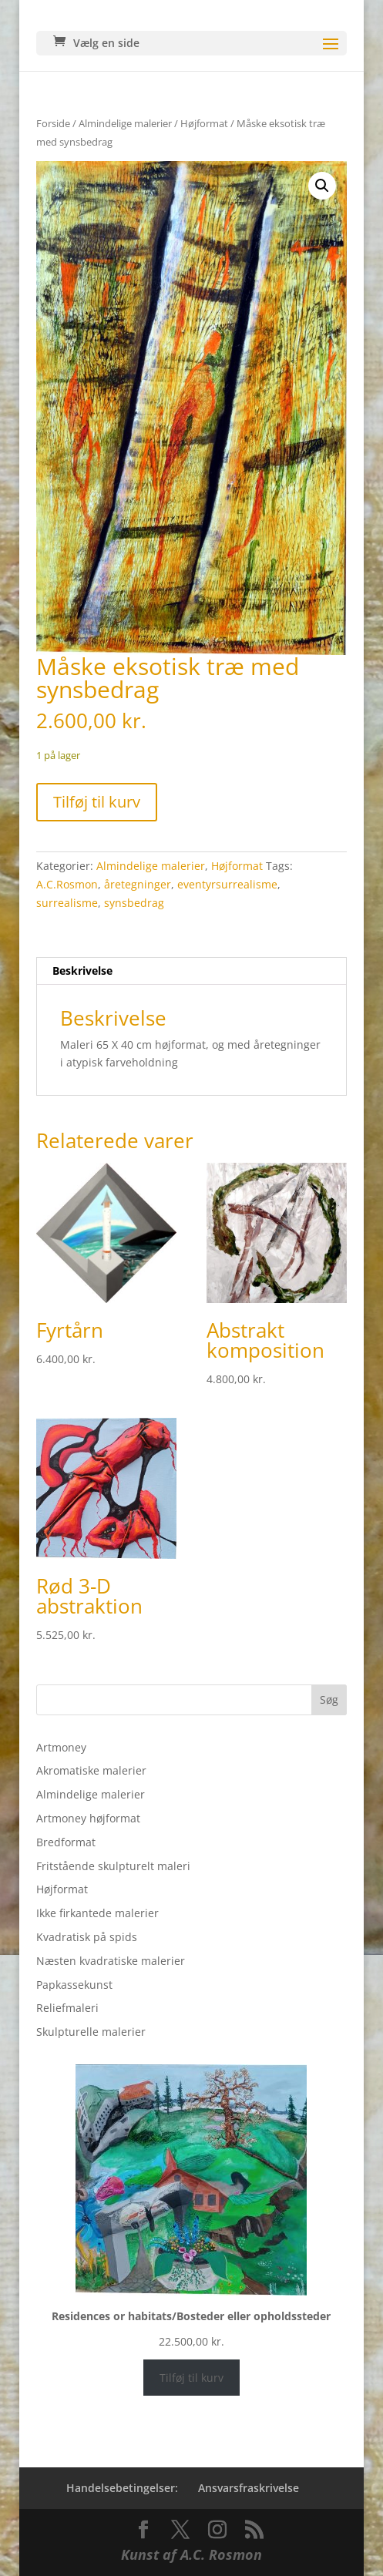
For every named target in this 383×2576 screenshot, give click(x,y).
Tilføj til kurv (96, 801)
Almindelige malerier (125, 123)
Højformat (204, 123)
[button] (322, 186)
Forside (53, 123)
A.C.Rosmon (67, 884)
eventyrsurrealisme (227, 884)
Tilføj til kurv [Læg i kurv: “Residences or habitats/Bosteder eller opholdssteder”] (191, 2377)
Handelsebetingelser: (122, 2487)
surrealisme (67, 902)
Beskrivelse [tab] (82, 970)
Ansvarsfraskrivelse (248, 2487)
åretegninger (137, 884)
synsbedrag (134, 902)
